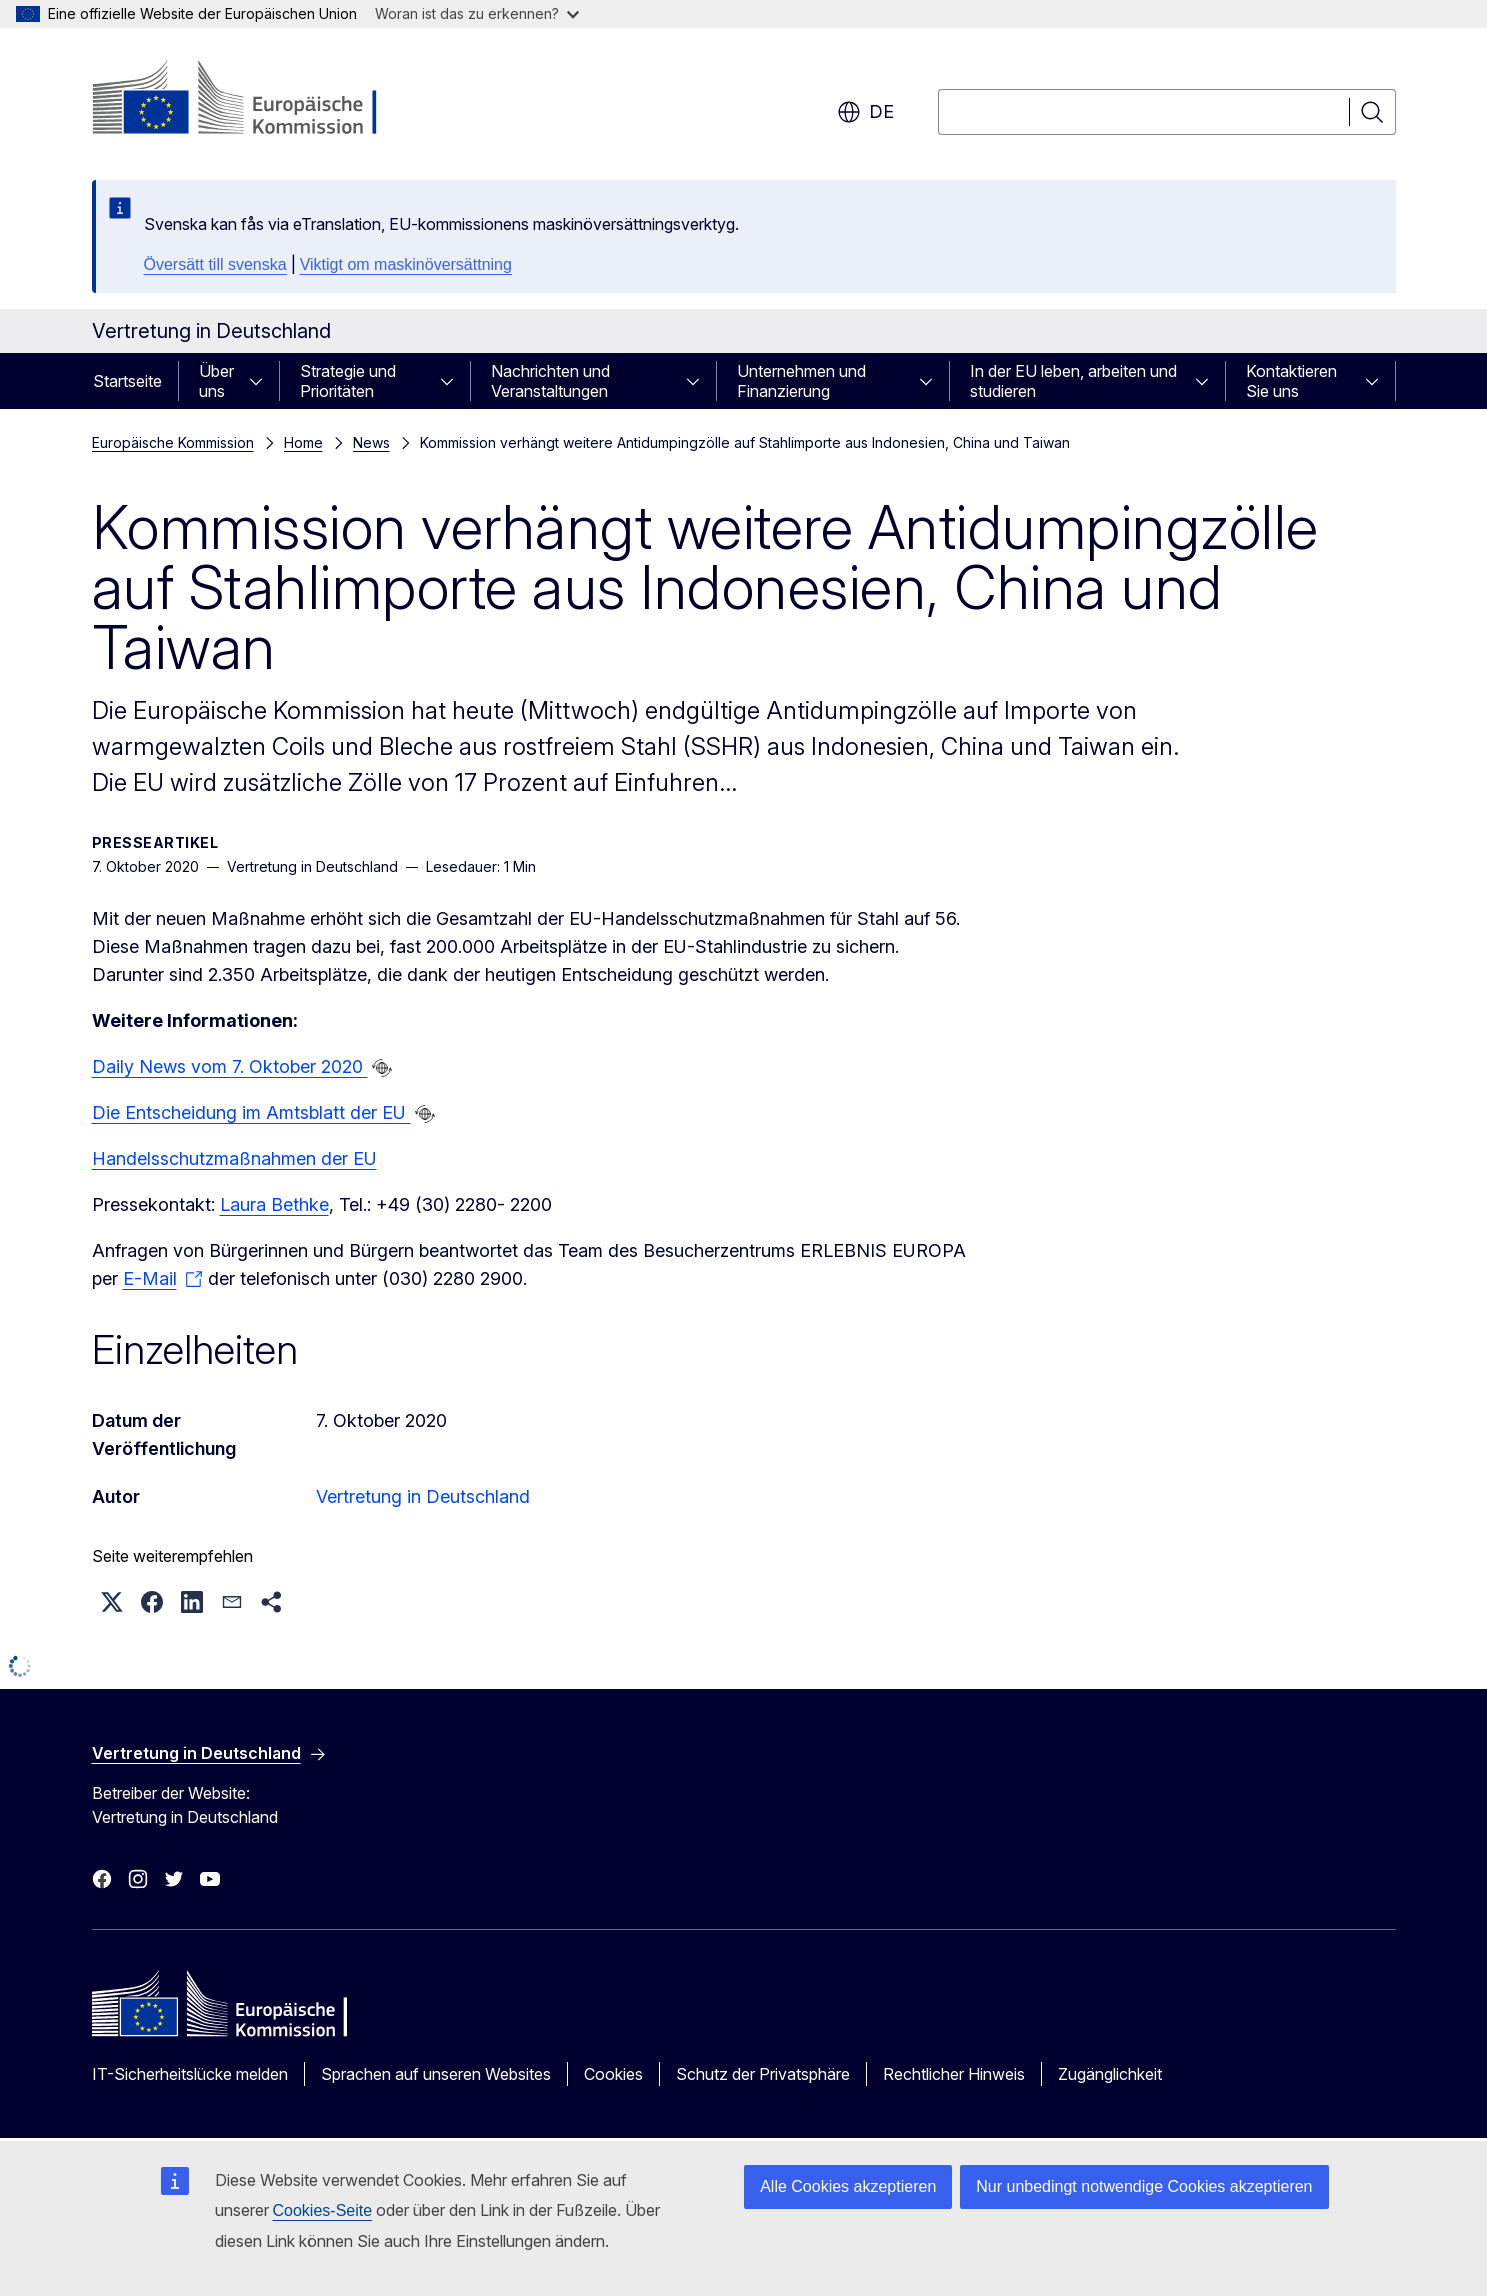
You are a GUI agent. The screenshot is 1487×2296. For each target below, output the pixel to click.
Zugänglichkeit (1110, 2074)
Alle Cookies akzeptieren (848, 2186)
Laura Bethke (274, 1204)
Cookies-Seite (323, 2210)
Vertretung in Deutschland (423, 1496)
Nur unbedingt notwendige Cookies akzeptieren (1144, 2186)
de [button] (865, 112)
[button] (112, 1602)
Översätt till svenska (215, 264)
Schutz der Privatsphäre (763, 2074)
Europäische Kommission (173, 442)
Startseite (127, 381)
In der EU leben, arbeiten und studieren (1073, 381)
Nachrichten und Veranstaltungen (550, 381)
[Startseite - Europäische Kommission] (253, 100)
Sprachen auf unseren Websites (436, 2074)
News (371, 442)
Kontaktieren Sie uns (1291, 381)
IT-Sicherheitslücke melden (190, 2074)
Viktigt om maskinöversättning (406, 264)
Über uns (216, 381)
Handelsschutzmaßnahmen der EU (234, 1158)
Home (303, 442)
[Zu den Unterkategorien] (262, 381)
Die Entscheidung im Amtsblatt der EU (251, 1112)
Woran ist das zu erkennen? (477, 13)
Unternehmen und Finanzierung (801, 381)
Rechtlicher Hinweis (954, 2074)
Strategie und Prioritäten (348, 381)
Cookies (613, 2074)
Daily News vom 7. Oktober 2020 (230, 1066)
